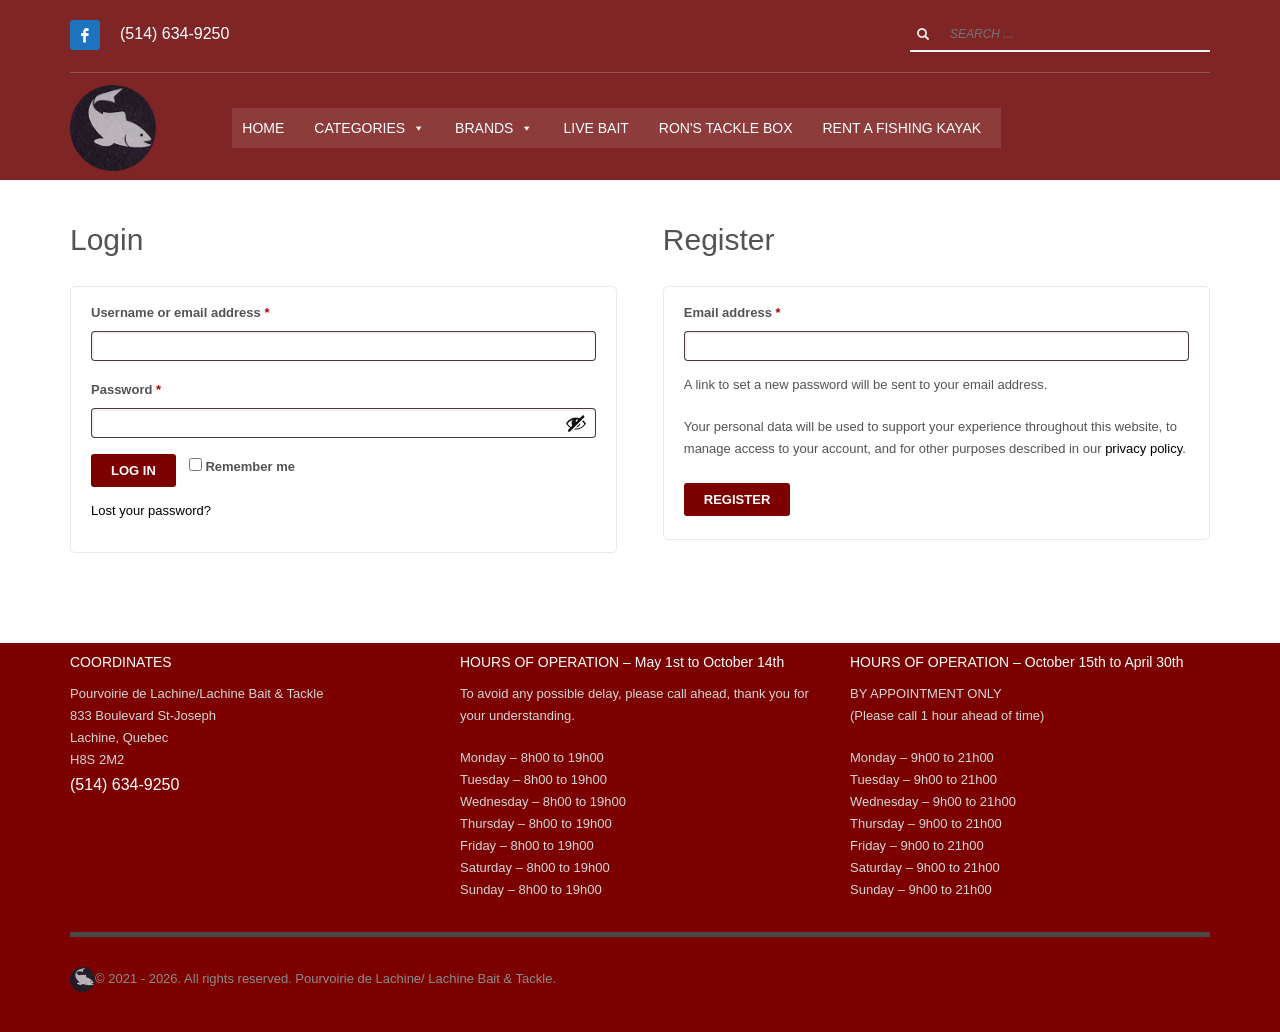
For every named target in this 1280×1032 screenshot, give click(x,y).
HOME (277, 128)
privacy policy (1143, 448)
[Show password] (576, 423)
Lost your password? (151, 510)
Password (153, 387)
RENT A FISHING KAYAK (915, 128)
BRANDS (508, 128)
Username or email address (208, 310)
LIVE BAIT (609, 128)
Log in (133, 470)
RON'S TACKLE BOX (739, 128)
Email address (760, 310)
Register (737, 499)
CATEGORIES (383, 128)
